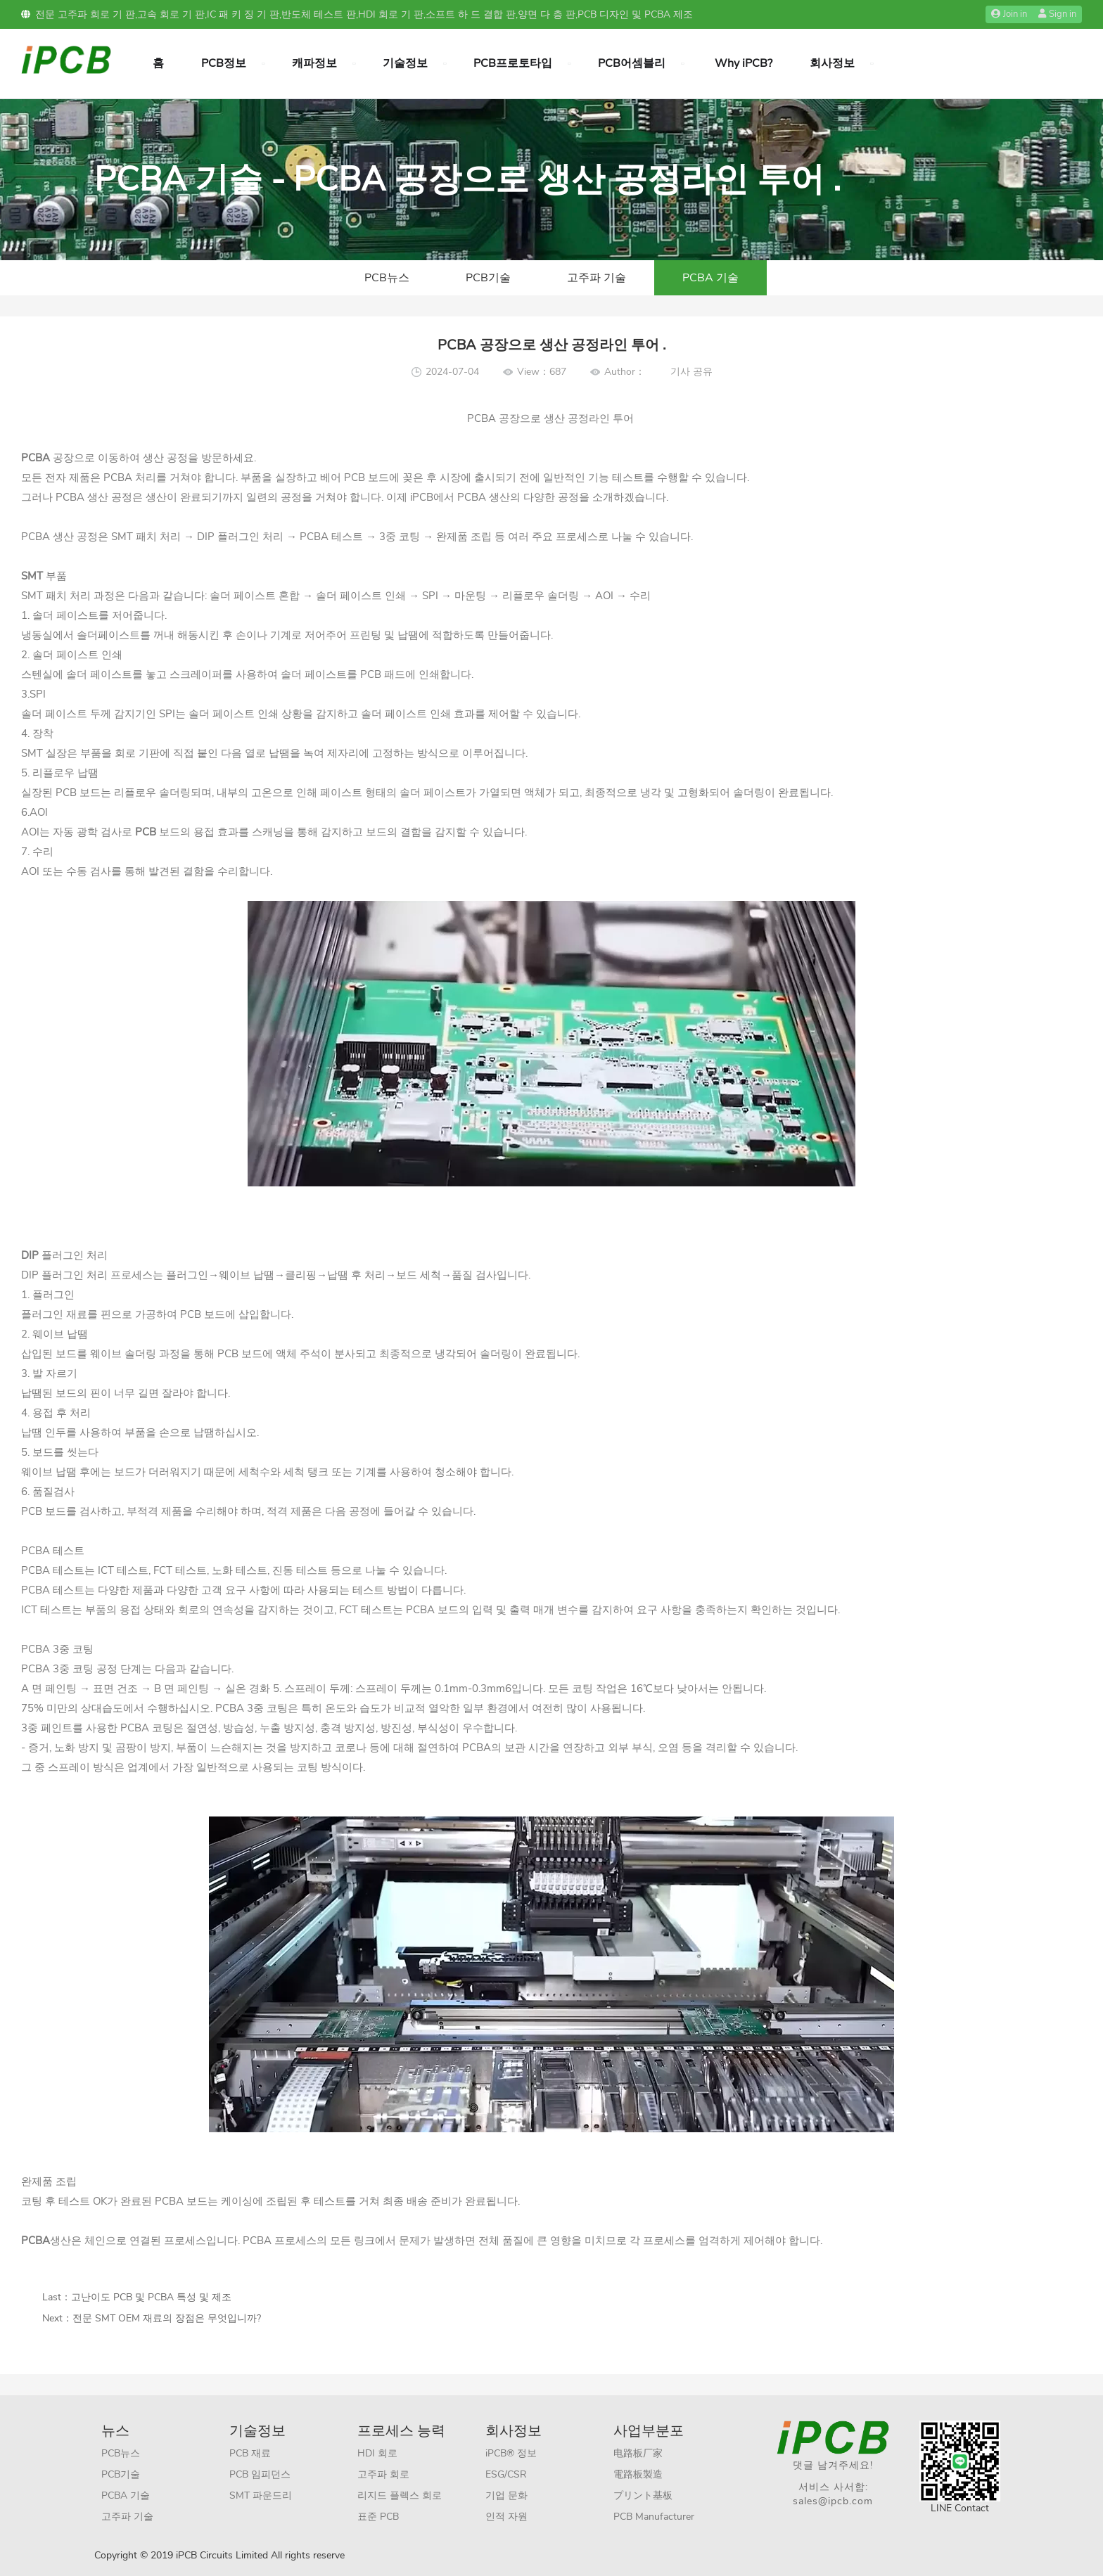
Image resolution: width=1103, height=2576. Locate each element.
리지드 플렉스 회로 (399, 2495)
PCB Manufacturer (653, 2516)
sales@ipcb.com (833, 2501)
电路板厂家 (638, 2453)
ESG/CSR (506, 2474)
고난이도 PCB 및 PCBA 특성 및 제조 (151, 2297)
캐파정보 (314, 63)
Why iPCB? (743, 63)
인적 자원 (506, 2516)
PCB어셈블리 (631, 63)
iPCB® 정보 (511, 2453)
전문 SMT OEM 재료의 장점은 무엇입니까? (166, 2318)
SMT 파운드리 (260, 2495)
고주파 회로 (383, 2474)
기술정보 (405, 63)
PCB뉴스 (386, 278)
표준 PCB (378, 2516)
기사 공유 (691, 371)
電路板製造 (638, 2474)
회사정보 (832, 63)
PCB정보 (223, 63)
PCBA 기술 (710, 278)
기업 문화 (506, 2495)
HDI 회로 (377, 2453)
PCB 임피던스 (260, 2474)
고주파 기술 (596, 278)
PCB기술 (488, 278)
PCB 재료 (250, 2453)
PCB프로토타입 (512, 63)
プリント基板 (642, 2495)
